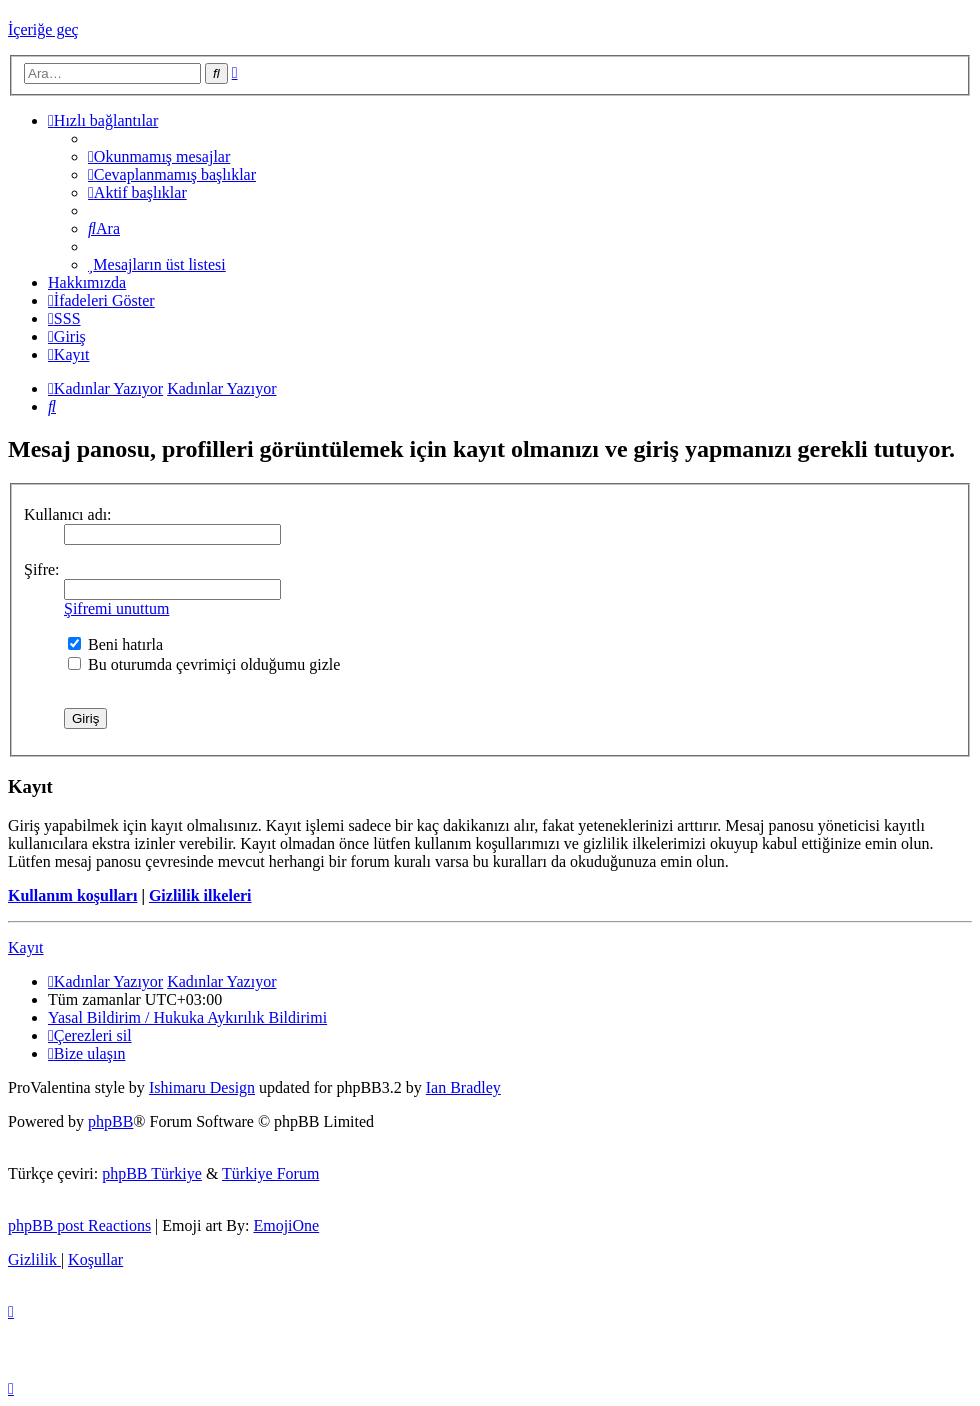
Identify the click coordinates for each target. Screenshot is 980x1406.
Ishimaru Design (202, 1087)
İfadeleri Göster (101, 300)
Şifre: (42, 569)
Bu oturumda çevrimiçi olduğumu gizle (204, 664)
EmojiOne (286, 1225)
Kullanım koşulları (72, 895)
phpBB (110, 1121)
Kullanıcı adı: (68, 514)
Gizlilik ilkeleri (200, 895)
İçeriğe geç (43, 29)
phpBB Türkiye (152, 1173)
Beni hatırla (115, 644)
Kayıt (26, 947)
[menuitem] (159, 156)
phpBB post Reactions (79, 1225)
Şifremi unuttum (116, 608)
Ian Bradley (463, 1087)
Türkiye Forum (270, 1173)
